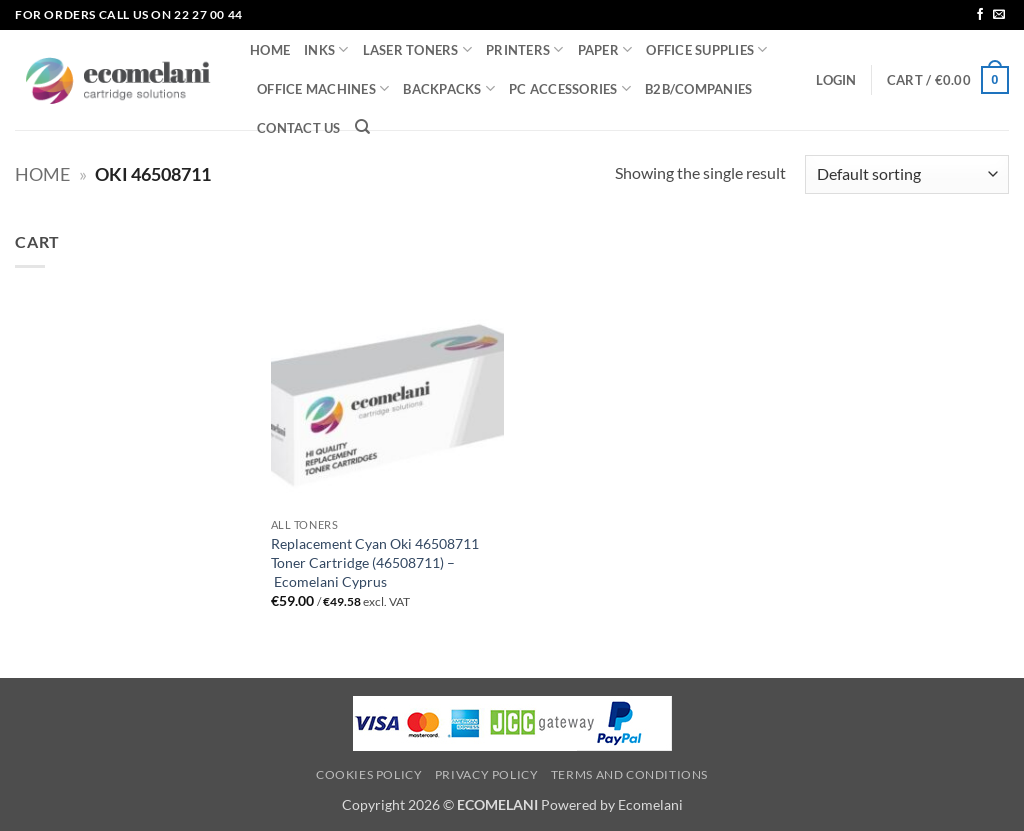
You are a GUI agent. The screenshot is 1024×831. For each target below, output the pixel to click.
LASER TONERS (418, 49)
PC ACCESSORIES (570, 88)
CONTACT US (299, 128)
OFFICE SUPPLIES (706, 49)
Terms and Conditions (629, 774)
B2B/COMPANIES (698, 89)
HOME (270, 50)
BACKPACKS (449, 88)
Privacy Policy (487, 774)
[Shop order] (907, 174)
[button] (836, 80)
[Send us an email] (999, 15)
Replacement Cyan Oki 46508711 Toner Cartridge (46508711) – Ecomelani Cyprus (375, 562)
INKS (326, 49)
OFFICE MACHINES (323, 88)
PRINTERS (525, 49)
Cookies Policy (369, 774)
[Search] (362, 127)
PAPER (605, 49)
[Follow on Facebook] (980, 15)
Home (42, 174)
